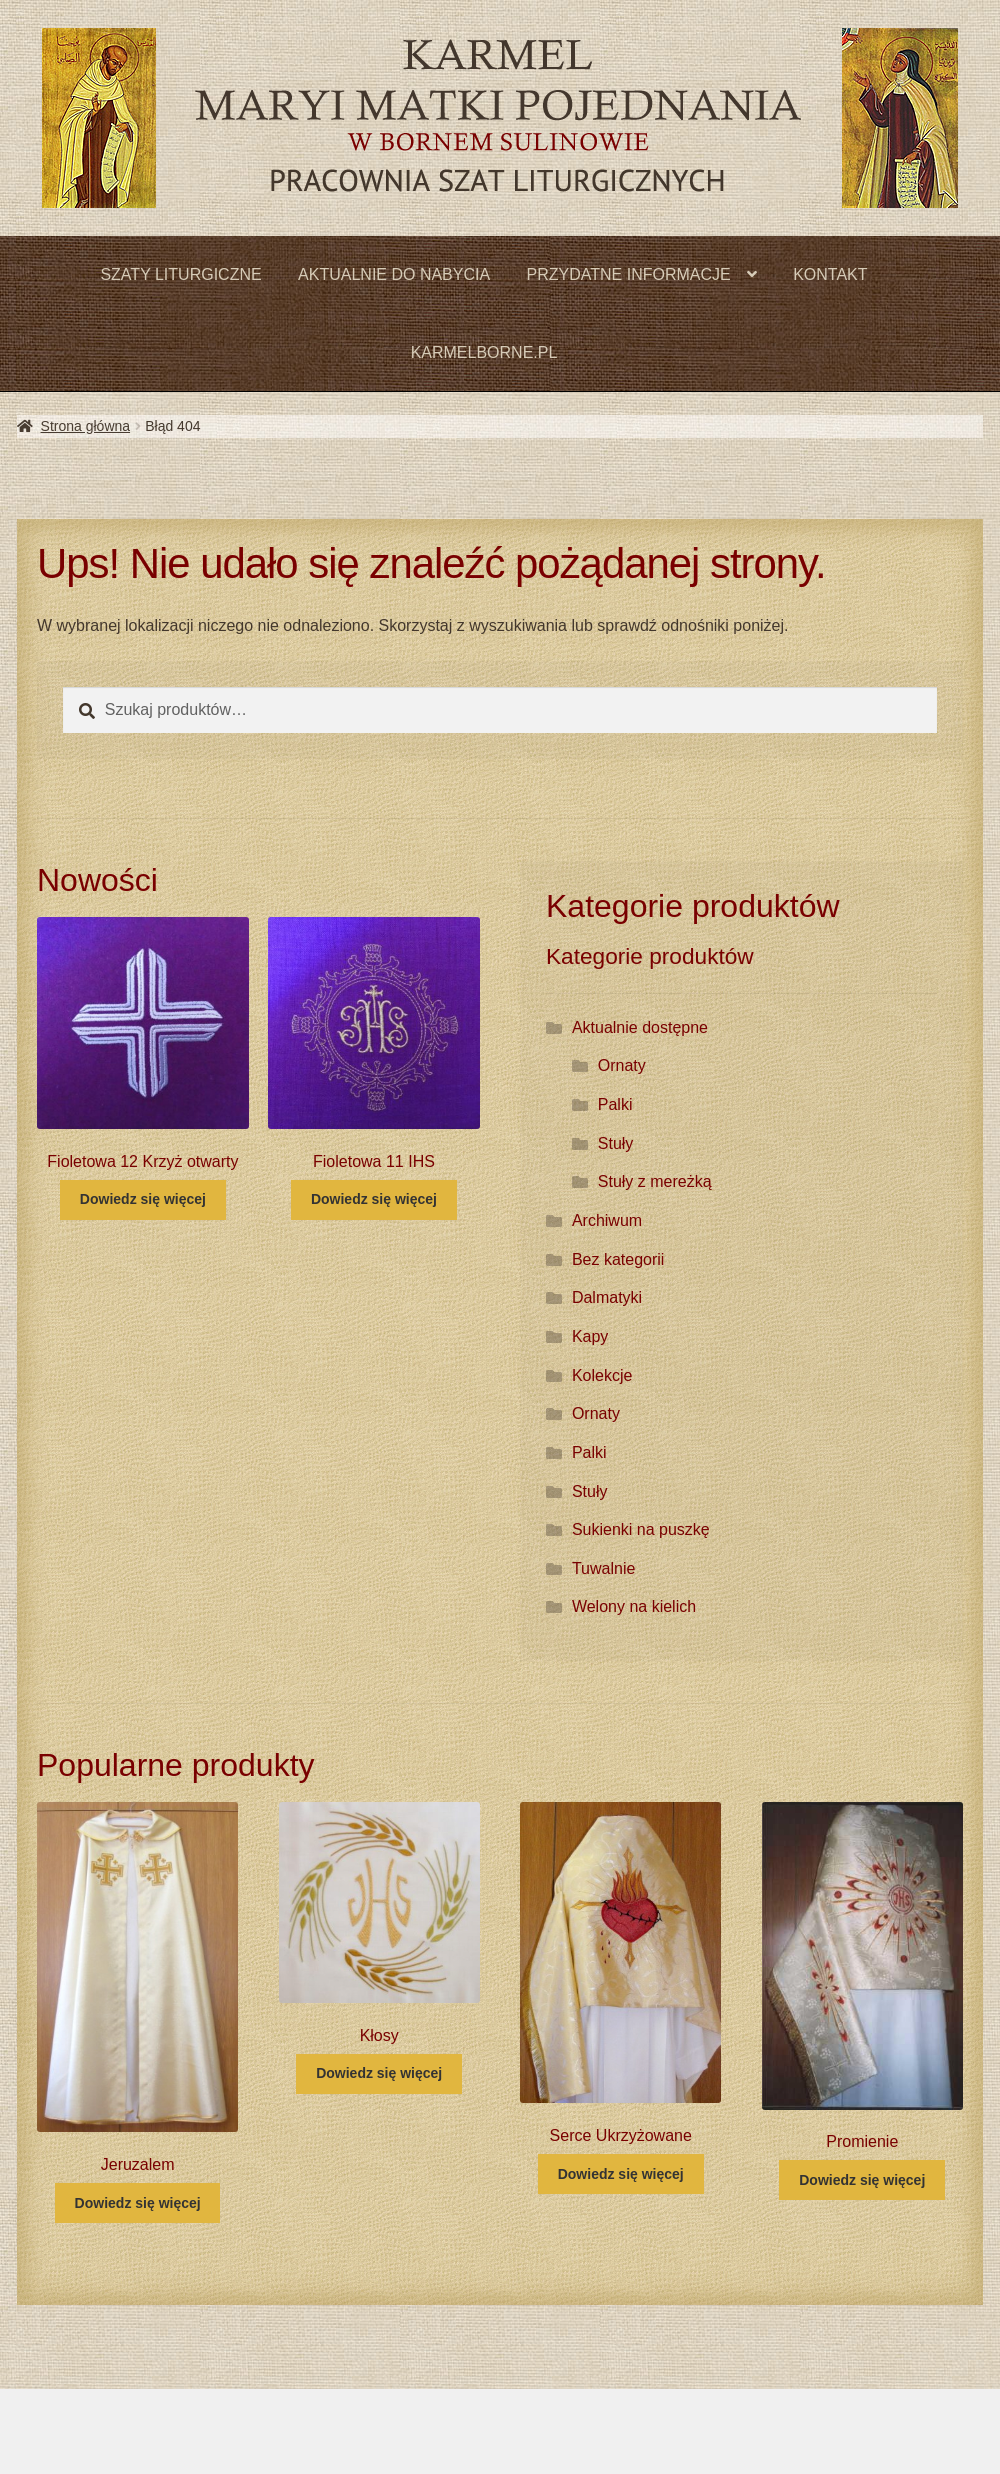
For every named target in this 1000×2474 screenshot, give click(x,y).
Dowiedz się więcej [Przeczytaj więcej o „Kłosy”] (379, 2073)
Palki (615, 1104)
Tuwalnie (603, 1568)
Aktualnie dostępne (640, 1027)
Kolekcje (602, 1375)
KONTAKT (830, 274)
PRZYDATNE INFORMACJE (629, 274)
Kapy (590, 1336)
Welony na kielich (634, 1606)
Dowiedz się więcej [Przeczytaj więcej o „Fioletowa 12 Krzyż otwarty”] (143, 1199)
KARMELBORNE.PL (484, 352)
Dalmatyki (607, 1297)
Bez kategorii (618, 1259)
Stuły (616, 1143)
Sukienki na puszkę (641, 1529)
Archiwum (607, 1220)
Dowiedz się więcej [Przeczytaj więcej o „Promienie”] (862, 2180)
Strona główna (86, 426)
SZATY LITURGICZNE (180, 274)
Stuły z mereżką (655, 1181)
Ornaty (622, 1065)
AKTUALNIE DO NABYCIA (394, 274)
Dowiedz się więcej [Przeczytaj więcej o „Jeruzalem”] (138, 2203)
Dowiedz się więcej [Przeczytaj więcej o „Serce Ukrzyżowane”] (621, 2174)
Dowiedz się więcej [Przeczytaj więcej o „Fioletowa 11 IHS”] (374, 1199)
